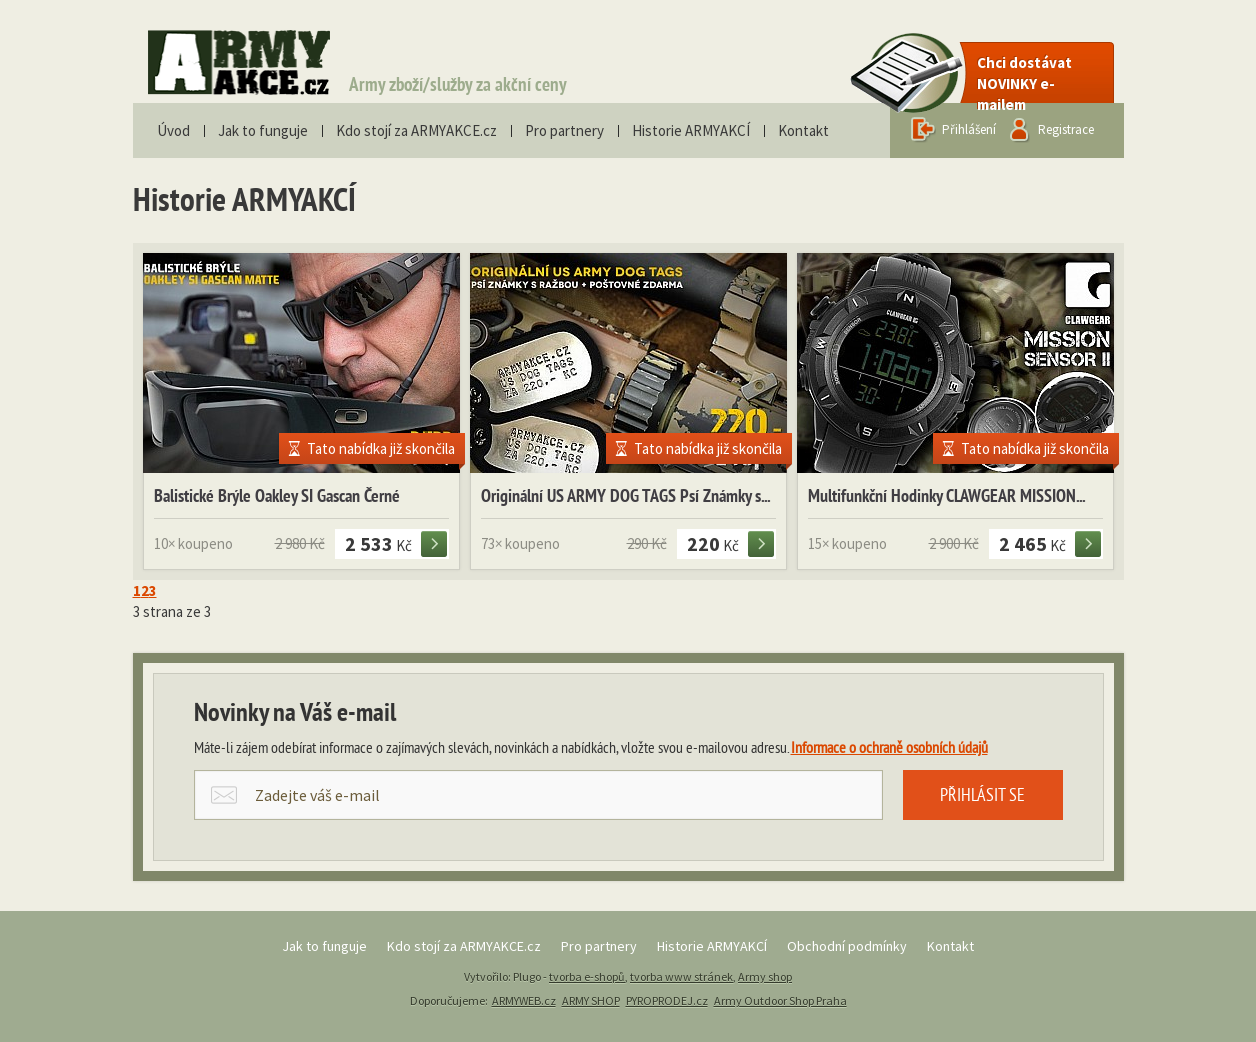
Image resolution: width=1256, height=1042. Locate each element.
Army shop (765, 976)
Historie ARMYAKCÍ (712, 946)
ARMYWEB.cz (524, 1000)
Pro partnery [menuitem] (564, 130)
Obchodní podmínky (847, 946)
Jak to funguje (324, 946)
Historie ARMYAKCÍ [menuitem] (691, 130)
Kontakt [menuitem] (803, 130)
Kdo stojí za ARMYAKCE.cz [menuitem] (416, 130)
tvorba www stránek (681, 976)
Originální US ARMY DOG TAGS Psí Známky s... (625, 497)
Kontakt (950, 946)
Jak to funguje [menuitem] (263, 130)
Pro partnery (599, 946)
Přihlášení (969, 129)
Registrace (1066, 129)
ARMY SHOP (591, 1000)
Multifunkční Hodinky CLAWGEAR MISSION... (946, 497)
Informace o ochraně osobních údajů (889, 749)
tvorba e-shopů (587, 976)
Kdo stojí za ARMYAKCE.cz (464, 946)
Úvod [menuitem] (173, 130)
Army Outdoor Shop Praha (780, 1000)
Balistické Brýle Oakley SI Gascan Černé (277, 497)
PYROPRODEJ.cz (667, 1000)
